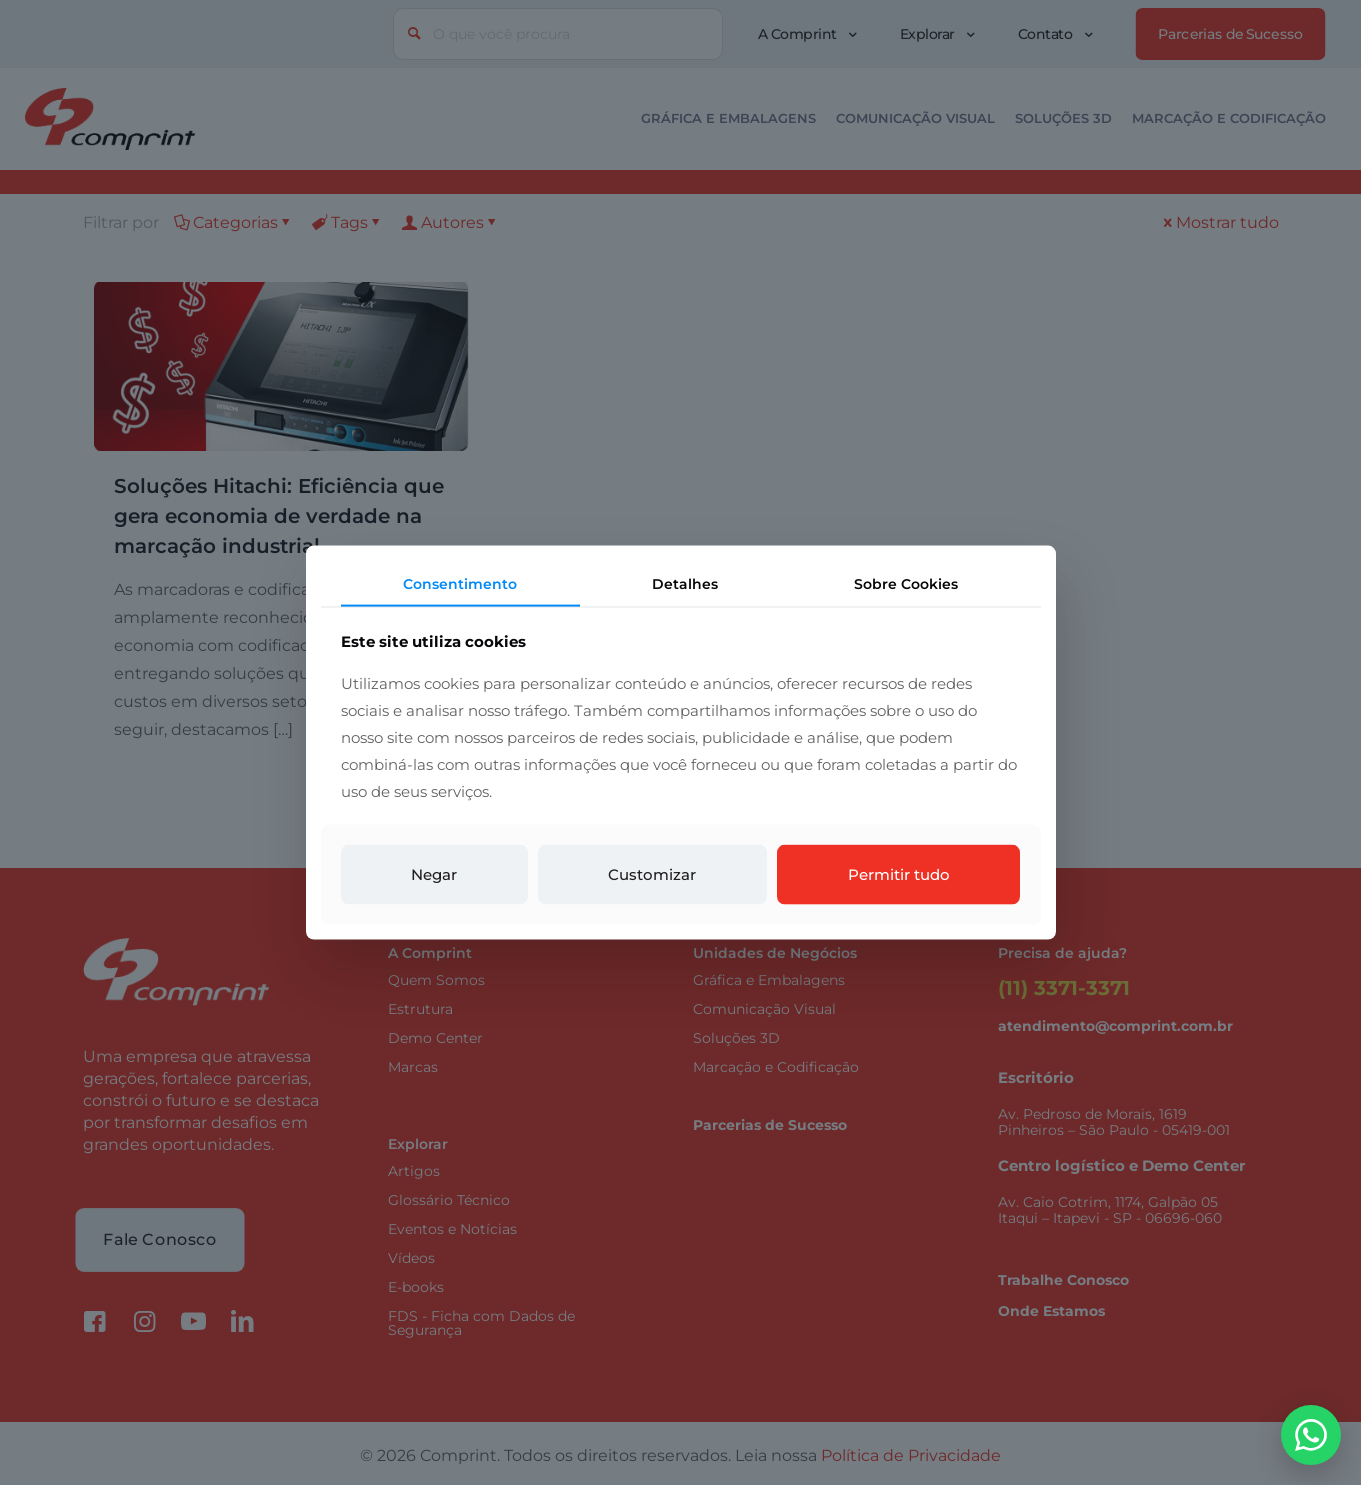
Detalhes (685, 583)
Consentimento (460, 583)
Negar (434, 874)
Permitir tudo (899, 874)
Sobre (906, 583)
